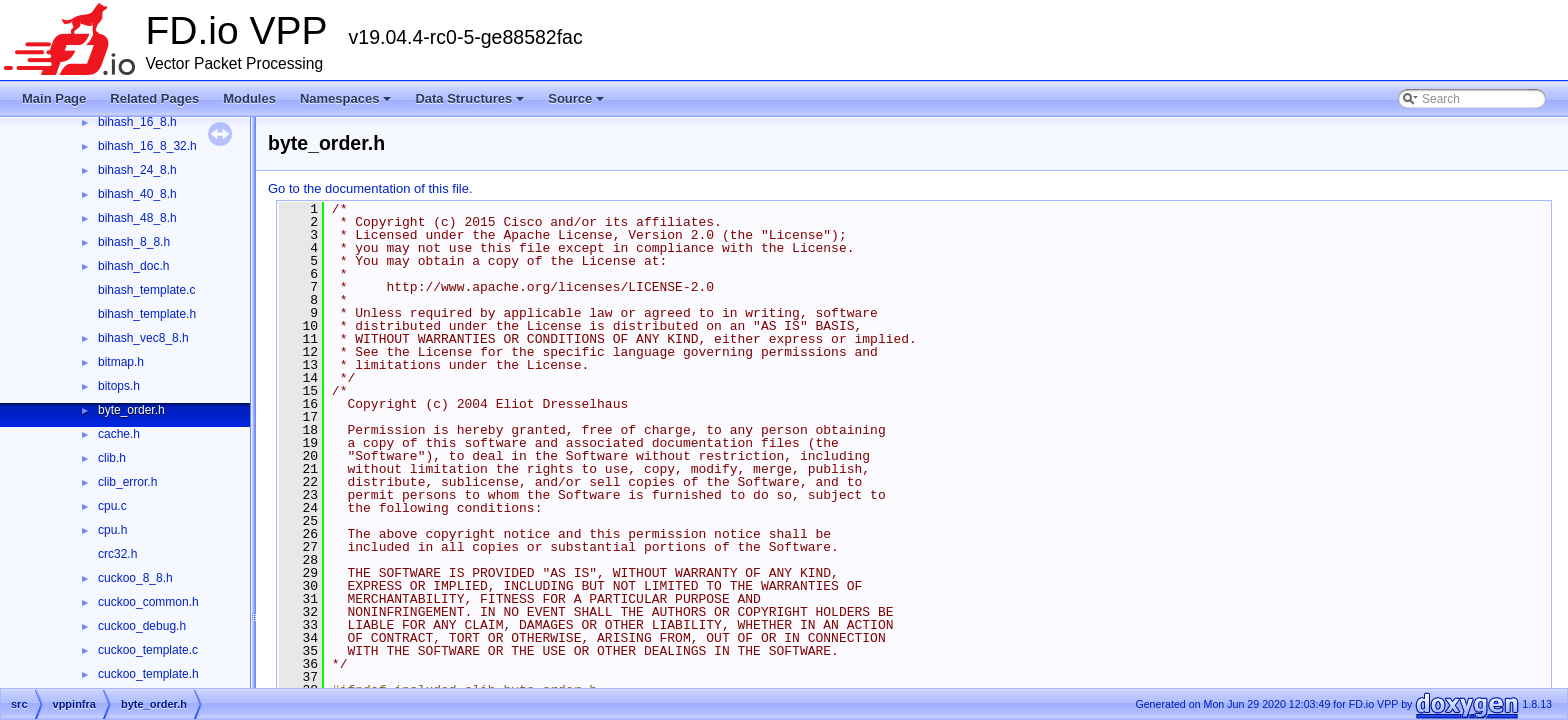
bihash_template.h (147, 314)
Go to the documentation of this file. (370, 188)
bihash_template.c (146, 290)
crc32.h (117, 554)
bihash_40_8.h (137, 194)
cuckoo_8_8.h (135, 578)
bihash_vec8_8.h (143, 338)
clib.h (112, 458)
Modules (249, 98)
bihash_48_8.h (137, 218)
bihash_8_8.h (134, 242)
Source (577, 104)
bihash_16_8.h (137, 122)
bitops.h (119, 386)
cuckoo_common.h (148, 602)
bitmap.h (121, 362)
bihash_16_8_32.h (147, 146)
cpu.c (112, 506)
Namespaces (347, 104)
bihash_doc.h (133, 266)
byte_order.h (131, 410)
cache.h (119, 434)
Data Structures (471, 104)
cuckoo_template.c (148, 650)
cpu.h (112, 530)
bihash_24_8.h (137, 170)
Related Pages (154, 98)
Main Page (54, 98)
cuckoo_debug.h (142, 626)
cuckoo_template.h (148, 674)
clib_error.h (127, 482)
